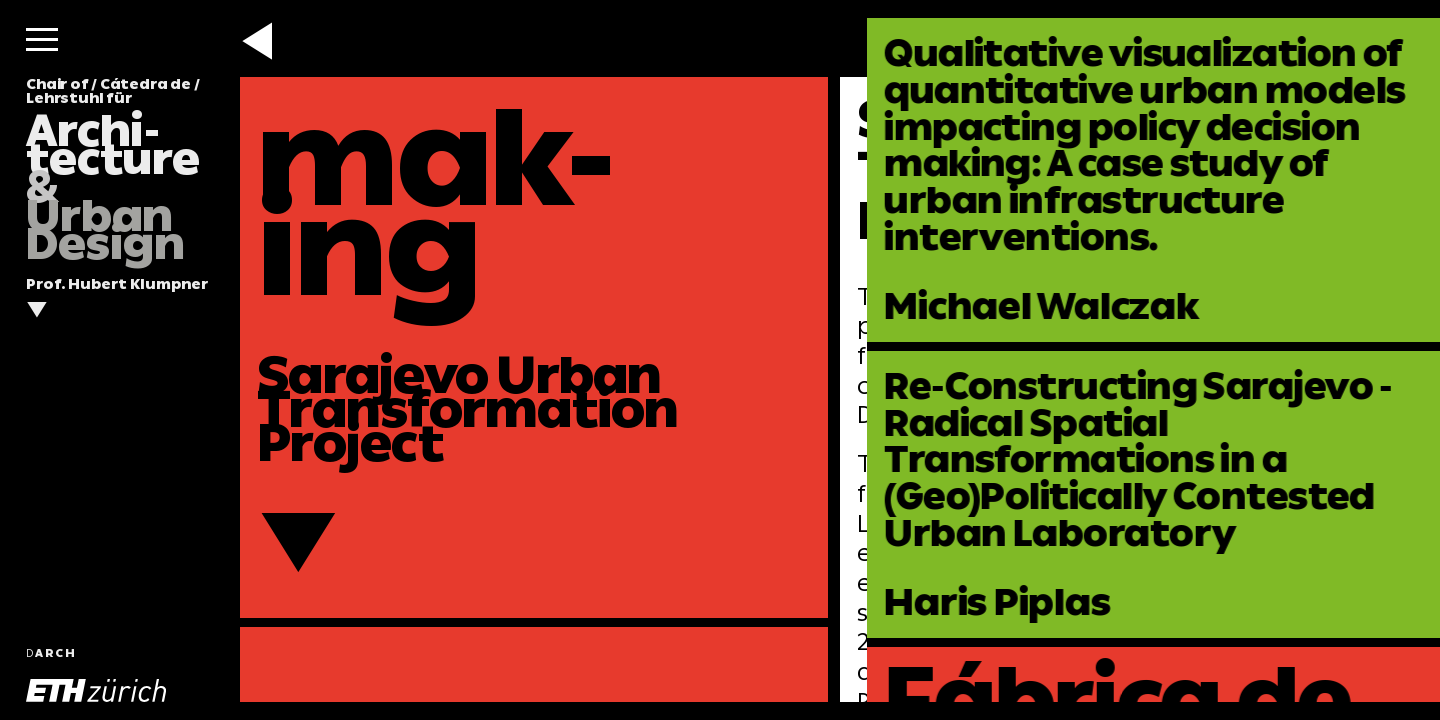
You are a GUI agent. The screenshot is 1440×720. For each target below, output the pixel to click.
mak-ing (436, 203)
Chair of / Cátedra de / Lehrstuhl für (113, 170)
